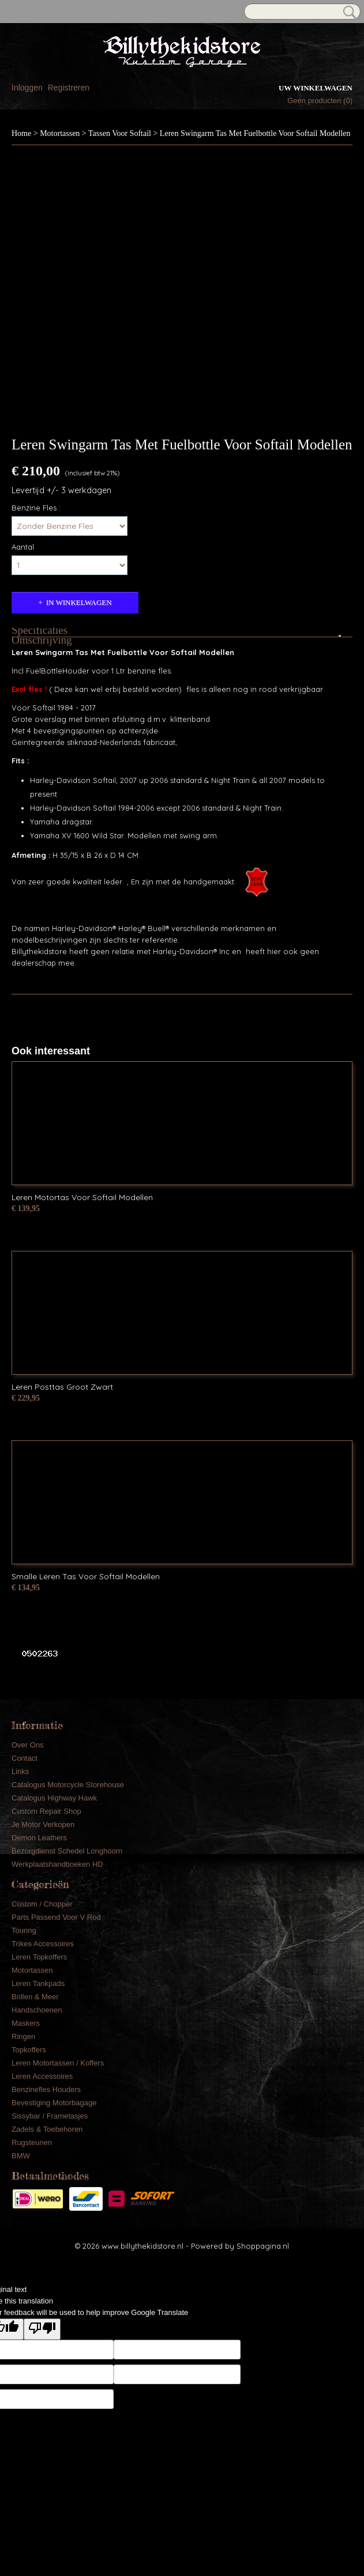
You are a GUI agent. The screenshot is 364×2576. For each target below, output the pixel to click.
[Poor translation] (42, 2329)
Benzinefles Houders (46, 2089)
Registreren (68, 87)
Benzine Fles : (36, 507)
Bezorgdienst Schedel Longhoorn (67, 1851)
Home (21, 133)
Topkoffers (29, 2049)
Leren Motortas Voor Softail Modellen (82, 1197)
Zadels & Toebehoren (47, 2129)
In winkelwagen (79, 602)
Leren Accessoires (42, 2076)
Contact (24, 1758)
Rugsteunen (32, 2142)
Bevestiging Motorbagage (54, 2102)
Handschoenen (37, 2010)
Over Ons (28, 1745)
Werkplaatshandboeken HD (57, 1864)
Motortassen (60, 133)
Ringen (23, 2036)
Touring (24, 1930)
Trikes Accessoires (43, 1943)
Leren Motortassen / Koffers (58, 2063)
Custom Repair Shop (46, 1811)
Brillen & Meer (35, 1996)
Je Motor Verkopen (43, 1824)
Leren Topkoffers (39, 1957)
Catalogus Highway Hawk (54, 1798)
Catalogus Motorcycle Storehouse (68, 1784)
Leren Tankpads (38, 1983)
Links (20, 1771)
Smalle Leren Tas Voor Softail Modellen (86, 1576)
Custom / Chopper (42, 1904)
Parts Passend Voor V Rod (56, 1917)
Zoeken (347, 12)
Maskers (26, 2023)
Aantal (23, 546)
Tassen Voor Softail (119, 133)
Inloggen (27, 87)
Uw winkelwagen (315, 88)
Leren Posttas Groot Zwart (62, 1387)
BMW (21, 2155)
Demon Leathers (39, 1837)
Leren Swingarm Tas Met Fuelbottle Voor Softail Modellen (255, 133)
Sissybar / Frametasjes (50, 2116)
